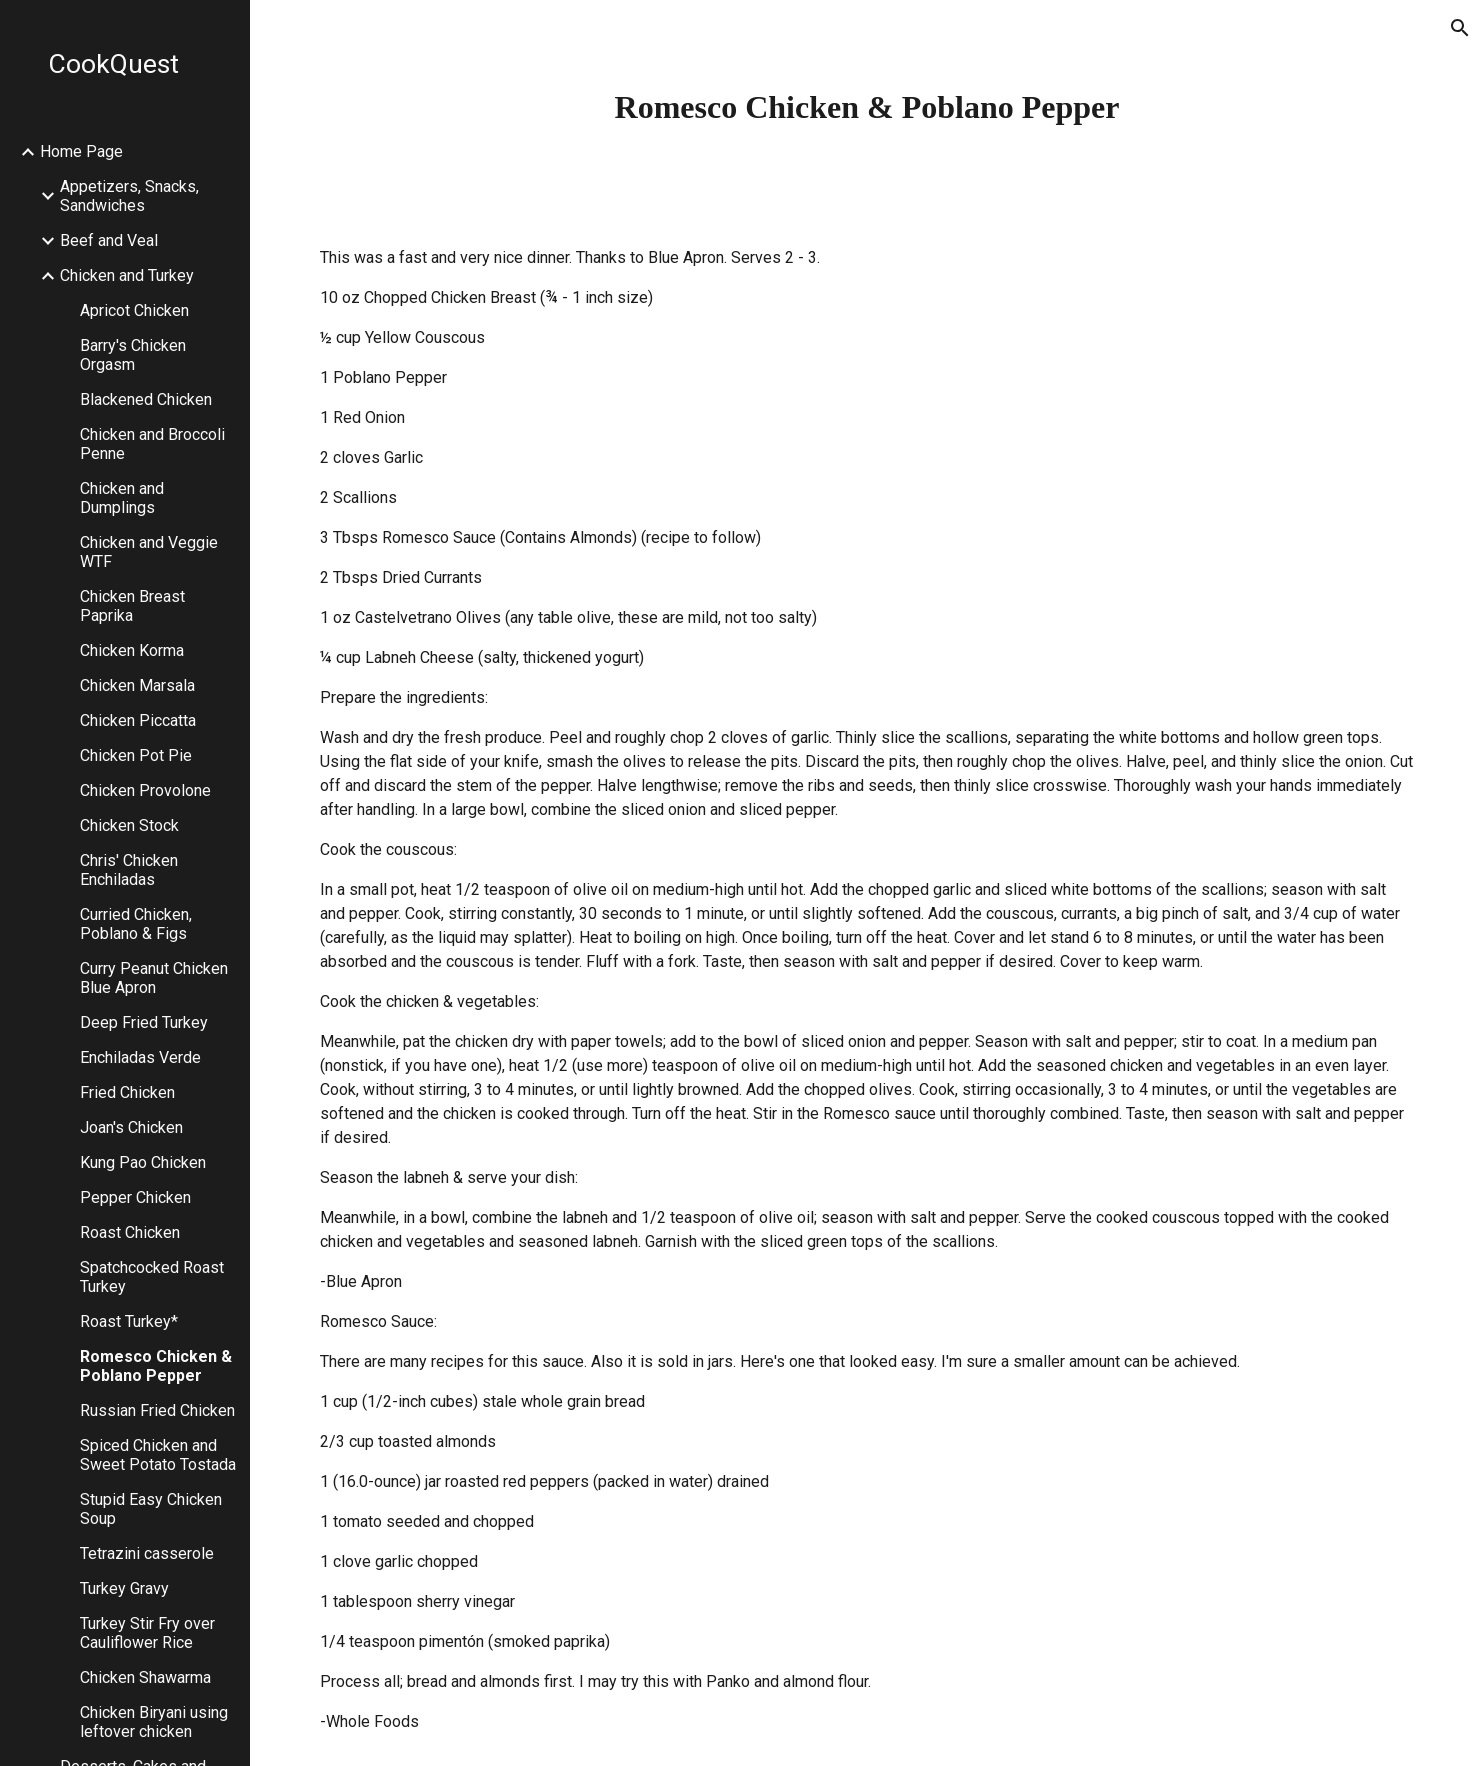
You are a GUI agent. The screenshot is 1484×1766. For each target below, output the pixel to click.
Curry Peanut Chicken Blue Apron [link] (154, 978)
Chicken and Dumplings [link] (122, 498)
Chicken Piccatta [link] (138, 720)
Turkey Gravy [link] (124, 1588)
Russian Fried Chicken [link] (157, 1410)
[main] (867, 107)
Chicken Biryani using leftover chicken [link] (154, 1722)
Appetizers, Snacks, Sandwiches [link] (129, 196)
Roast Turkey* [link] (129, 1321)
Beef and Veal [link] (109, 240)
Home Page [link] (81, 151)
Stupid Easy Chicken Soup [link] (151, 1509)
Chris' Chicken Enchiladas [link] (129, 870)
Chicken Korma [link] (132, 650)
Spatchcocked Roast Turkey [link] (152, 1277)
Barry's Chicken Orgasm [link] (133, 355)
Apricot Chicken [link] (134, 310)
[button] (1460, 28)
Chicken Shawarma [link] (145, 1677)
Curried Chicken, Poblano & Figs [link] (136, 924)
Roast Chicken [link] (130, 1232)
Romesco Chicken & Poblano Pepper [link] (156, 1366)
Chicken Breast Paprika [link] (132, 606)
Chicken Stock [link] (129, 825)
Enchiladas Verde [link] (140, 1057)
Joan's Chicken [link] (131, 1127)
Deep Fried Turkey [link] (144, 1022)
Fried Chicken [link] (127, 1092)
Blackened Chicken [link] (146, 399)
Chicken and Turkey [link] (127, 275)
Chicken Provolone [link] (145, 790)
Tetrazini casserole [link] (147, 1553)
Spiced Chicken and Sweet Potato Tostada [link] (158, 1455)
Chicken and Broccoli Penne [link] (152, 444)
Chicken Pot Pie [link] (136, 755)
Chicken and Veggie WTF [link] (149, 552)
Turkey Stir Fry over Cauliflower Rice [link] (147, 1633)
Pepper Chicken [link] (135, 1197)
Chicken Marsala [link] (137, 685)
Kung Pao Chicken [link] (143, 1162)
